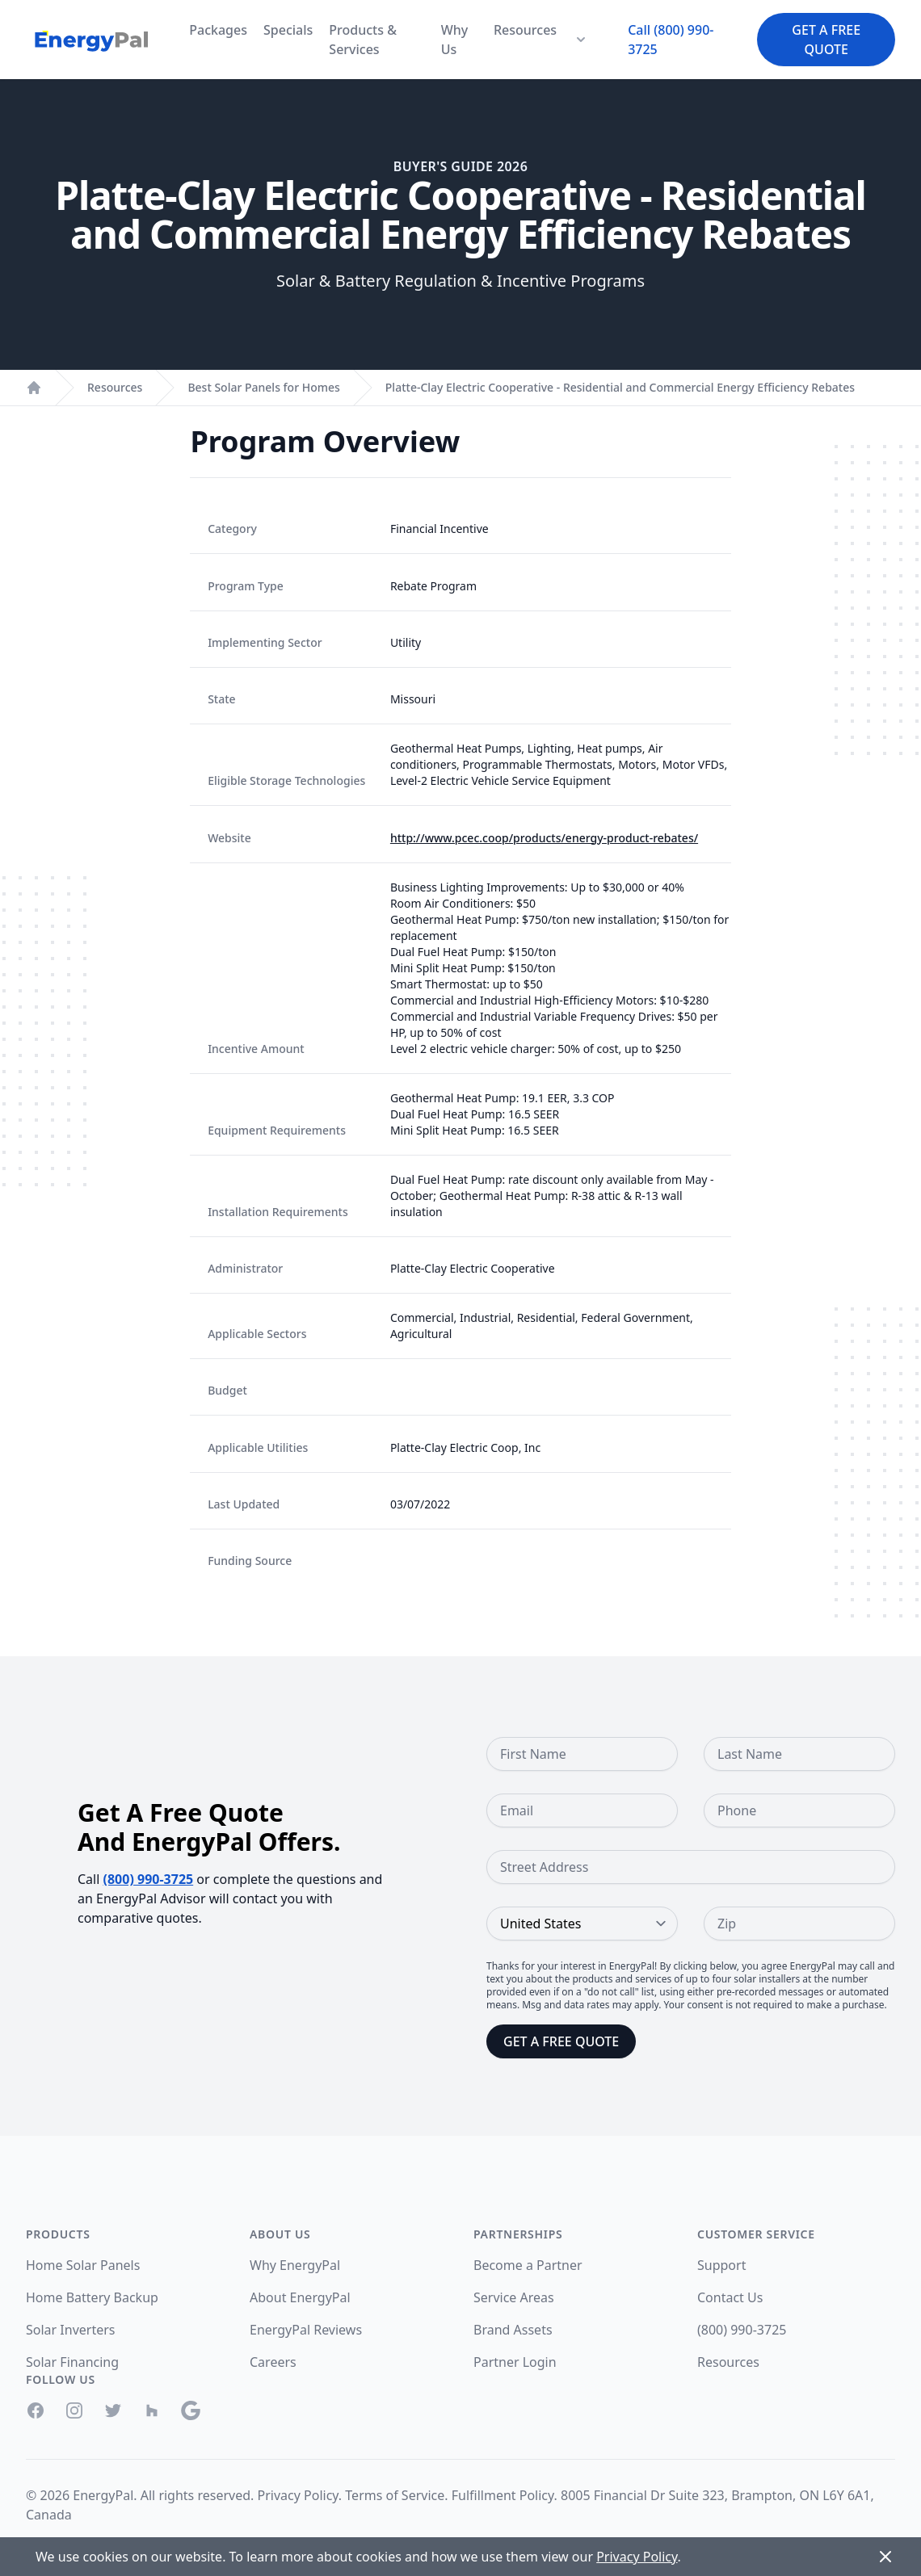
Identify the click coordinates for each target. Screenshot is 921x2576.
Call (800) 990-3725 (670, 39)
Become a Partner (527, 2265)
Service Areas (513, 2297)
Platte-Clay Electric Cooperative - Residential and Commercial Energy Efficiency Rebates (620, 387)
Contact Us (730, 2297)
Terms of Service (394, 2495)
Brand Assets (513, 2330)
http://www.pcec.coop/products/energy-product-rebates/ (544, 837)
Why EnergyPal (295, 2265)
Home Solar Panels (83, 2265)
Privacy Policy (298, 2495)
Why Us (455, 39)
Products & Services (363, 39)
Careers (273, 2362)
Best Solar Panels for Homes (263, 387)
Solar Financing (72, 2362)
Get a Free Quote (826, 39)
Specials (288, 30)
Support (721, 2265)
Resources (525, 30)
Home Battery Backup (92, 2297)
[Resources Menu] (581, 39)
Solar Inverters (70, 2330)
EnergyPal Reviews (306, 2330)
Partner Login (515, 2362)
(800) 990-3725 (148, 1879)
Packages (218, 30)
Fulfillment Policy (503, 2495)
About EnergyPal (300, 2297)
